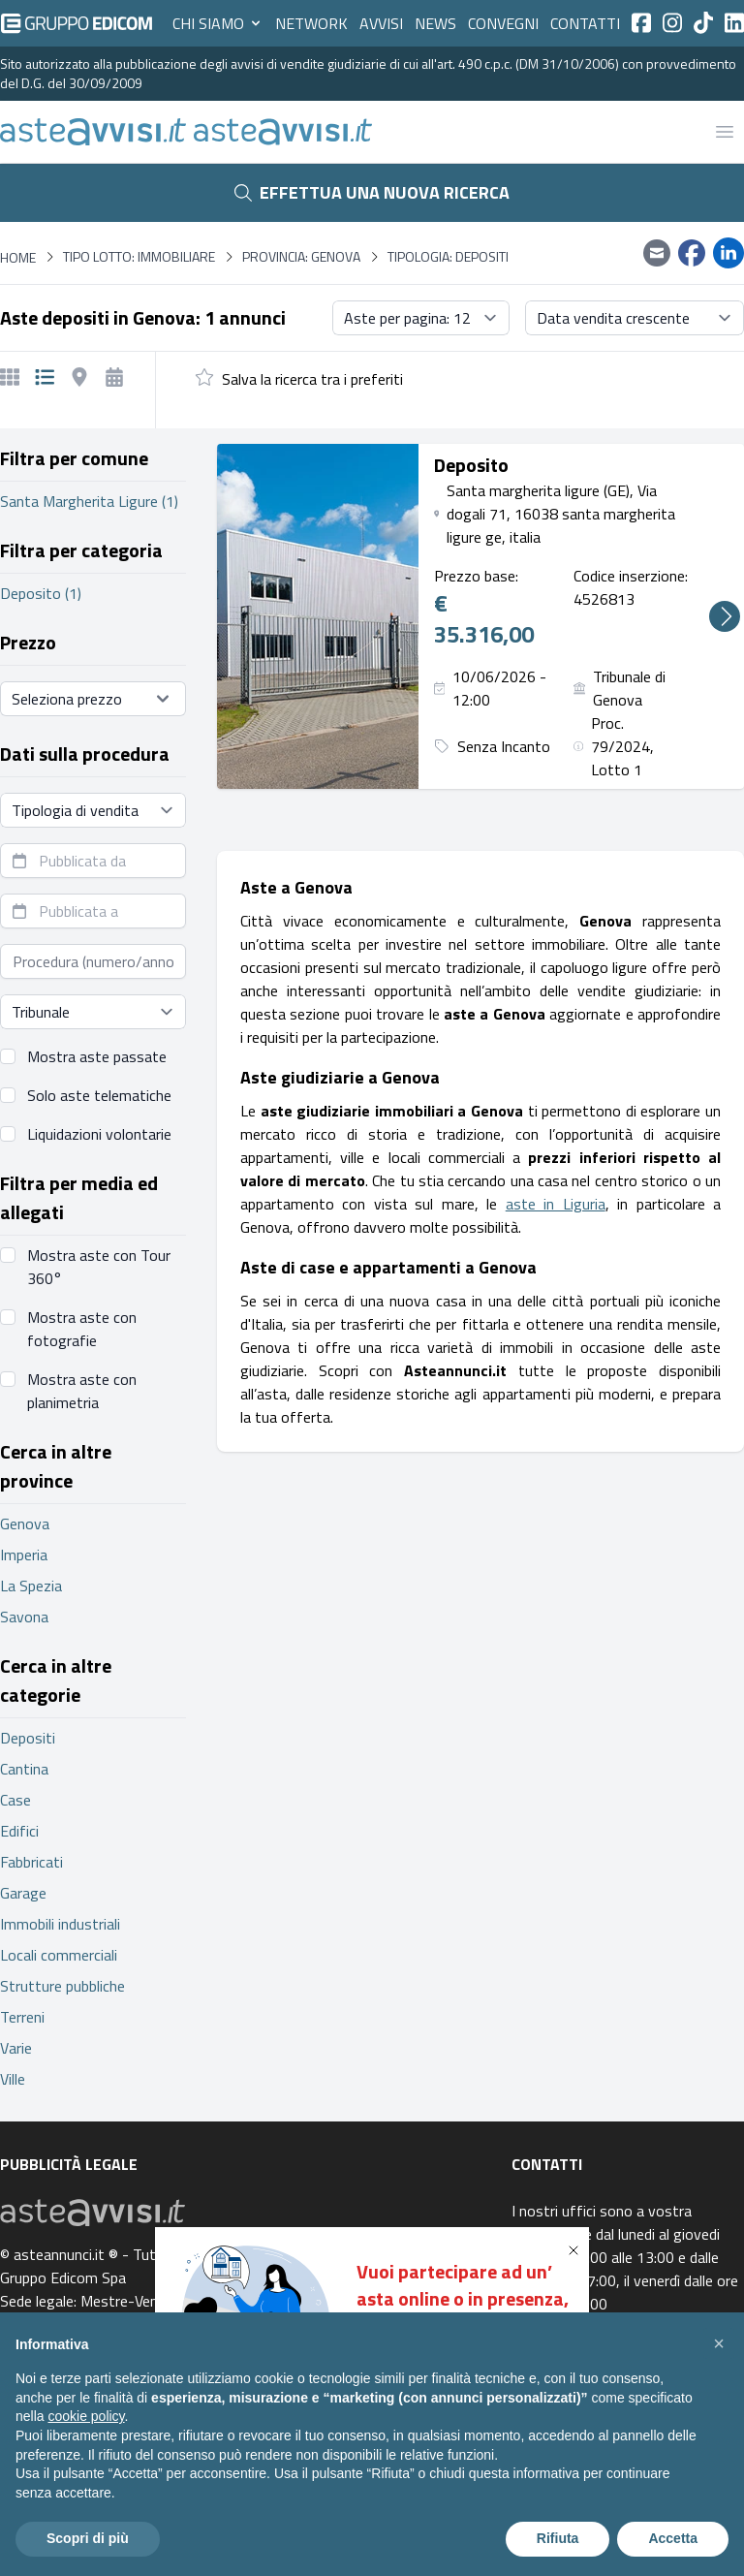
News (435, 23)
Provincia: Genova (301, 257)
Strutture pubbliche (62, 1985)
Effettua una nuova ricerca (372, 192)
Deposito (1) (40, 593)
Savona (24, 1616)
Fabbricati (31, 1861)
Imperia (23, 1554)
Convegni (503, 23)
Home (18, 257)
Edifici (19, 1830)
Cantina (24, 1768)
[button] (577, 2250)
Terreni (22, 2016)
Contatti (585, 23)
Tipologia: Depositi (448, 257)
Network (311, 23)
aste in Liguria (555, 1203)
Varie (16, 2047)
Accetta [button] (673, 2538)
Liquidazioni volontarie (99, 1134)
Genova (24, 1523)
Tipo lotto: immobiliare (139, 257)
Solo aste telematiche (99, 1095)
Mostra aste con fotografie (82, 1328)
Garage (23, 1892)
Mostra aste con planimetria (82, 1390)
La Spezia (31, 1585)
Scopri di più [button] (87, 2538)
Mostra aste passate (97, 1056)
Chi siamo (218, 23)
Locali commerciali (58, 1954)
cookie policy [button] (85, 2416)
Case (15, 1799)
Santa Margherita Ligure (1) (89, 501)
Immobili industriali (60, 1923)
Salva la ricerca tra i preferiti (312, 379)
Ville (12, 2078)
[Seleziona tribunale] (93, 1011)
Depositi (27, 1737)
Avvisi (381, 23)
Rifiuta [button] (558, 2538)
